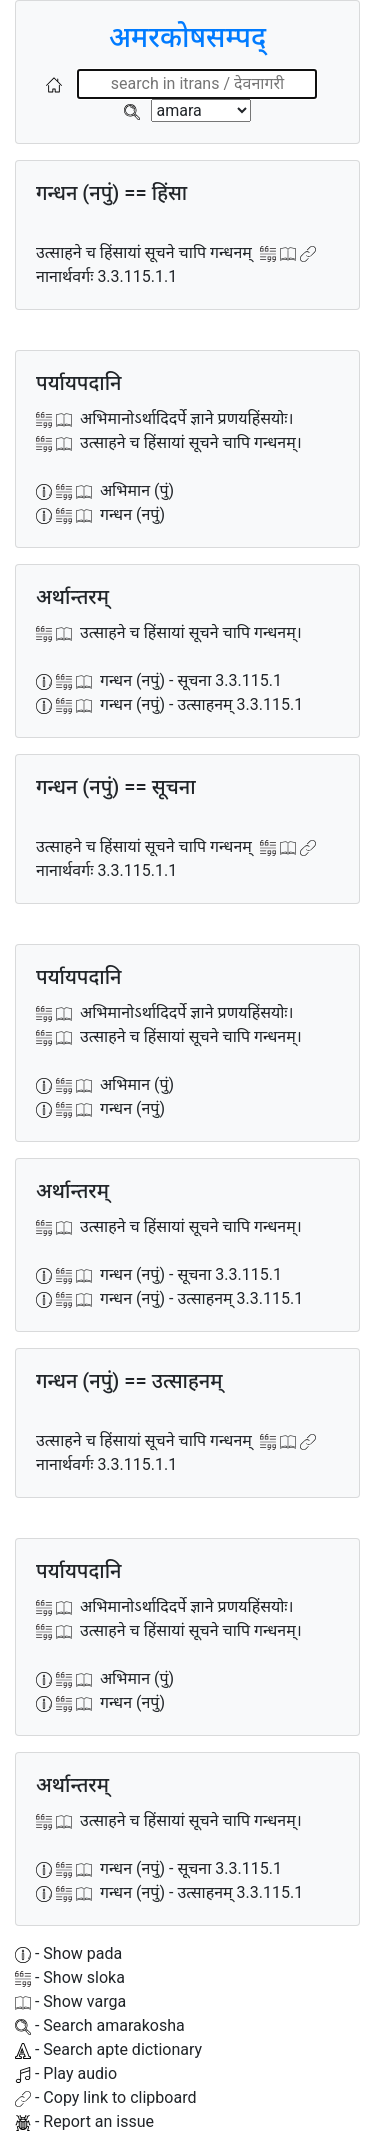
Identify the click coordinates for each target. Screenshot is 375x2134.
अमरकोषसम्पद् (187, 37)
